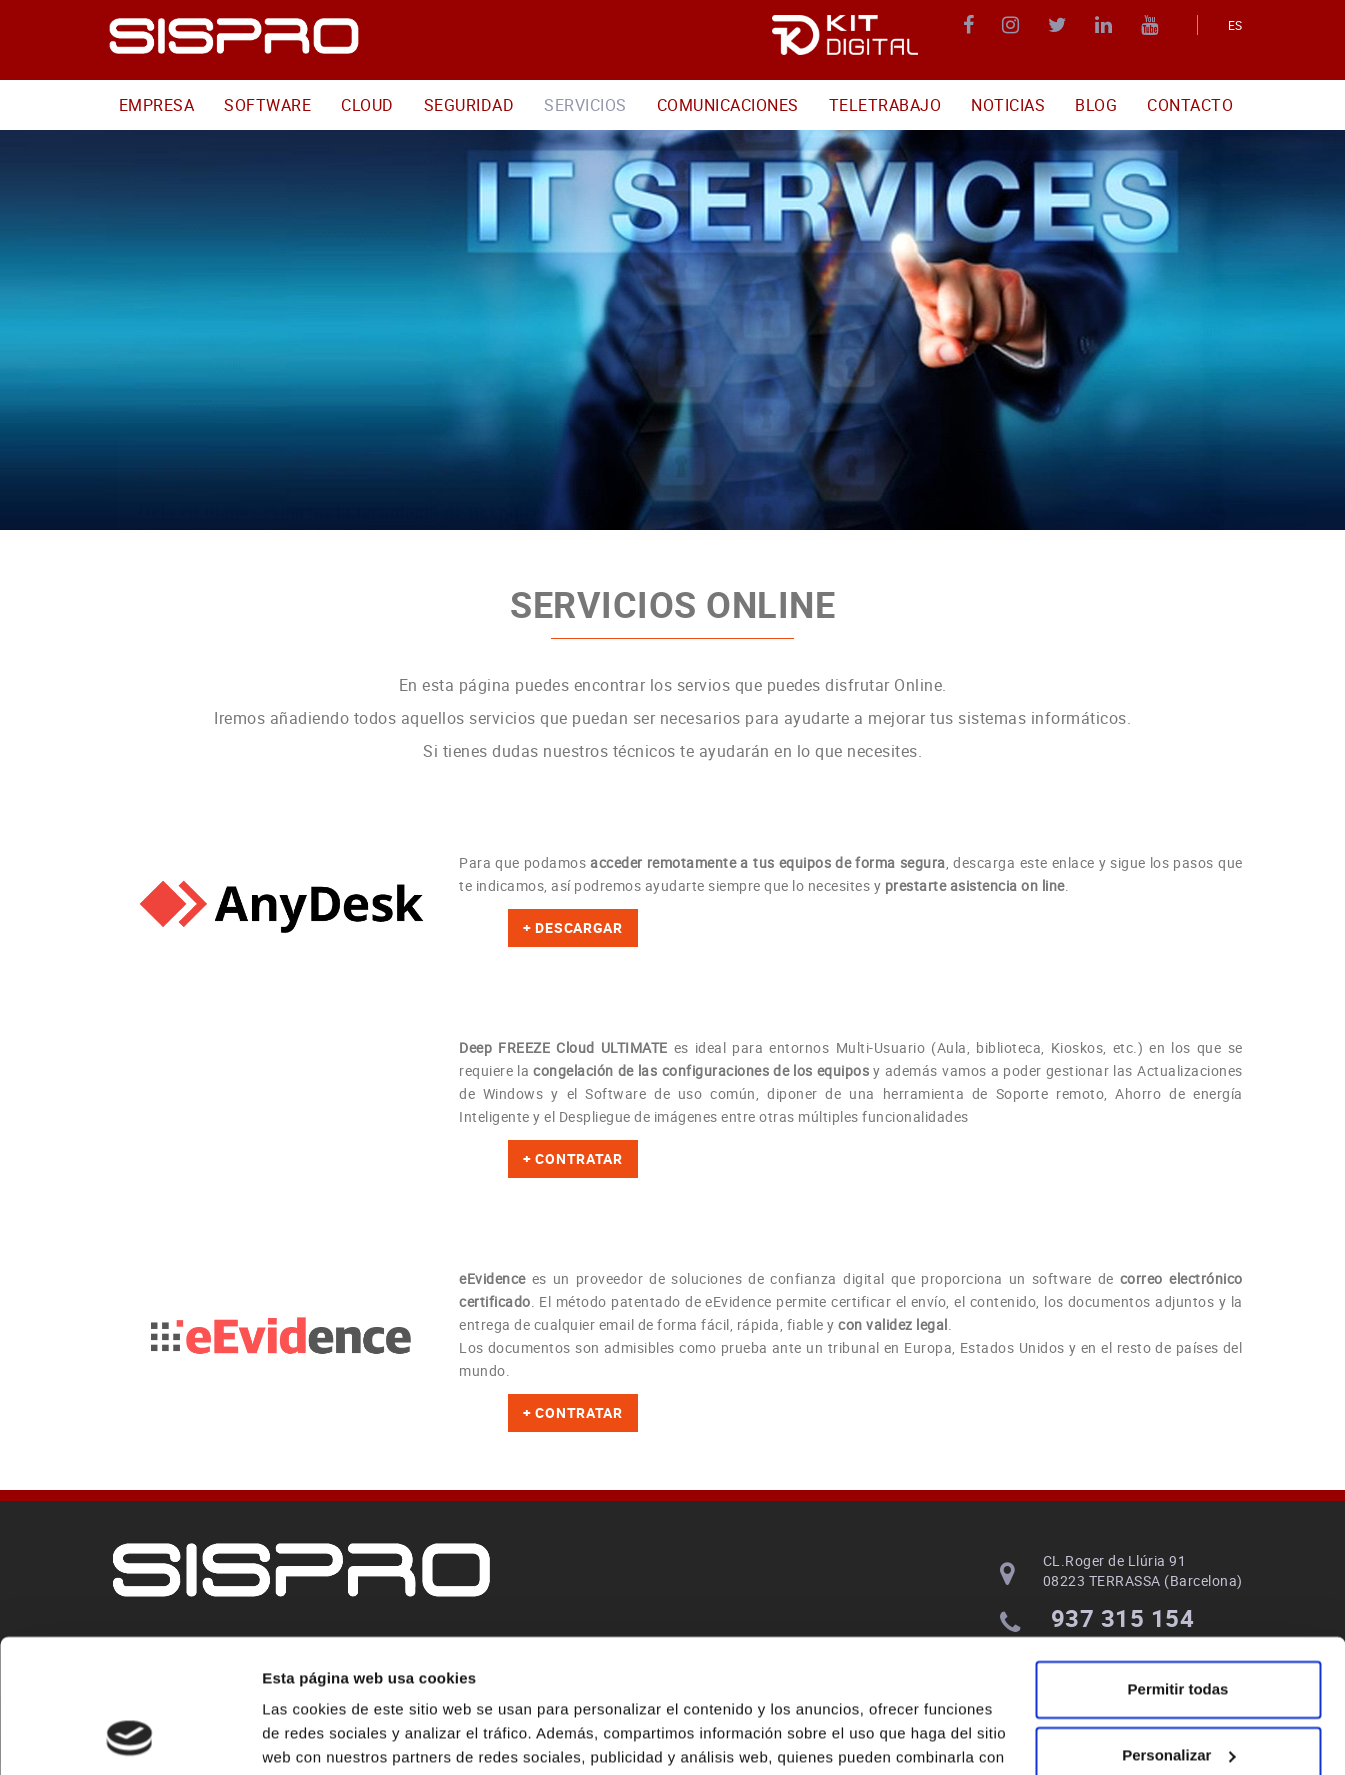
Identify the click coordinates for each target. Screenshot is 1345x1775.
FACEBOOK (971, 25)
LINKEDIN (1106, 25)
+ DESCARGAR (573, 927)
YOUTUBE (1152, 25)
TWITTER (1060, 25)
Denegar (1178, 1695)
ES (1235, 25)
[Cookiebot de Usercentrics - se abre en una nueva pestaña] (129, 1736)
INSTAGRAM (1013, 25)
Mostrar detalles (320, 1735)
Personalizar (1178, 1629)
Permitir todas (1178, 1564)
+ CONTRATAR (573, 1158)
